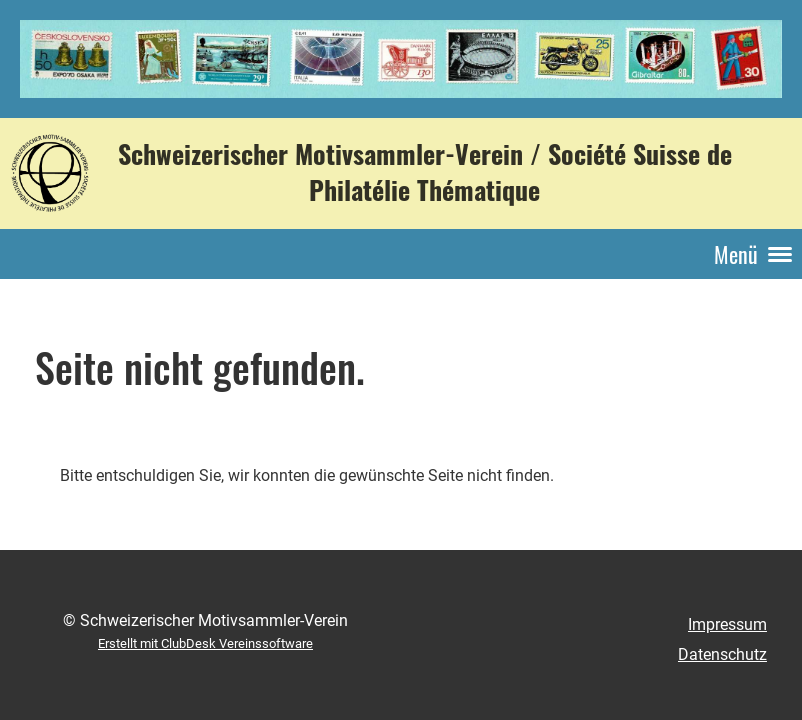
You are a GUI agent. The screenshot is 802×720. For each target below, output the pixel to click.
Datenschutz (722, 654)
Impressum (727, 624)
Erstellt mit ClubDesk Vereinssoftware (205, 643)
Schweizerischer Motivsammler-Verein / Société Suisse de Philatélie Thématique (425, 172)
